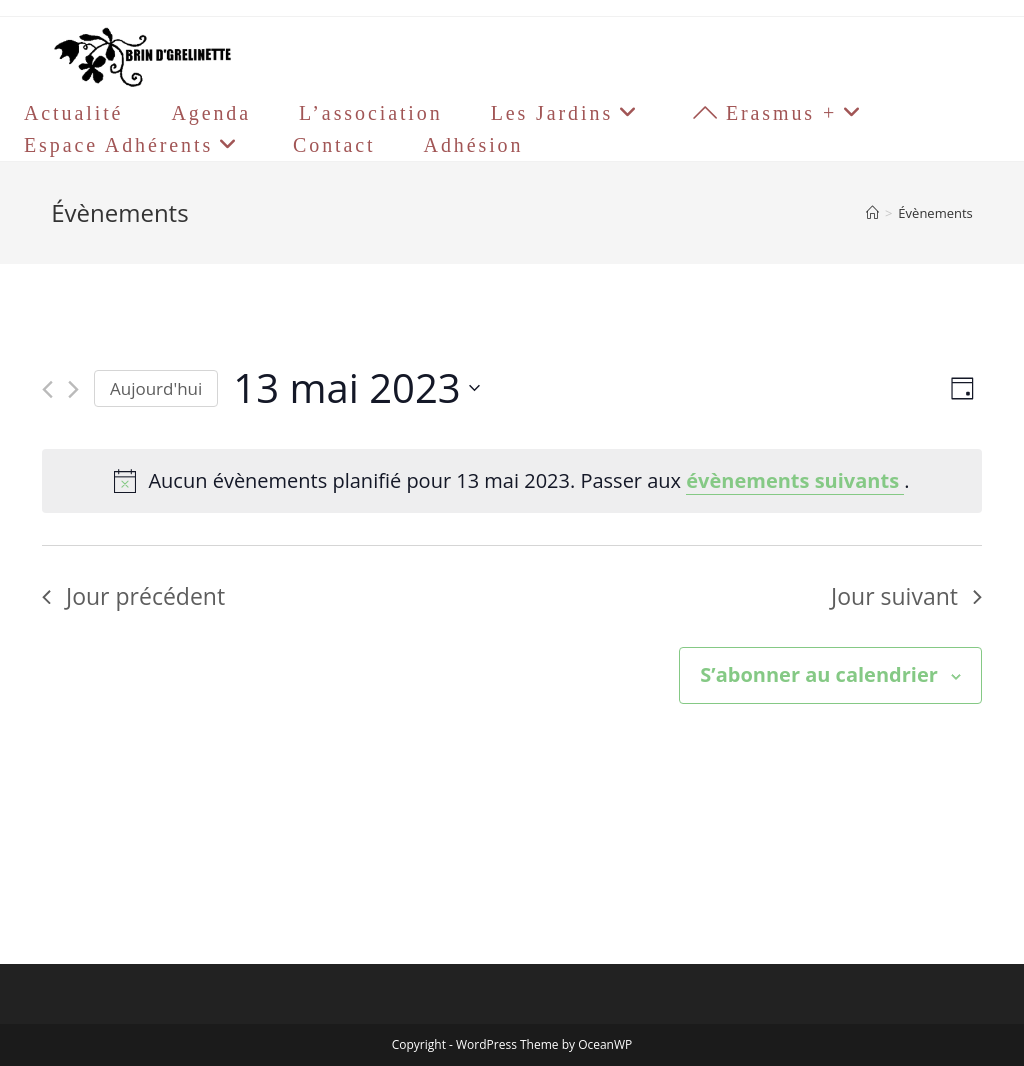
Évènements (935, 213)
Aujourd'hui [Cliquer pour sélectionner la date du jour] (156, 388)
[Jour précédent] (47, 389)
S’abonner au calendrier (818, 674)
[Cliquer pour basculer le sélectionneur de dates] (356, 388)
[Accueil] (872, 213)
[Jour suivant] (73, 389)
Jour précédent (133, 596)
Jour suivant (906, 596)
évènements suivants (795, 480)
